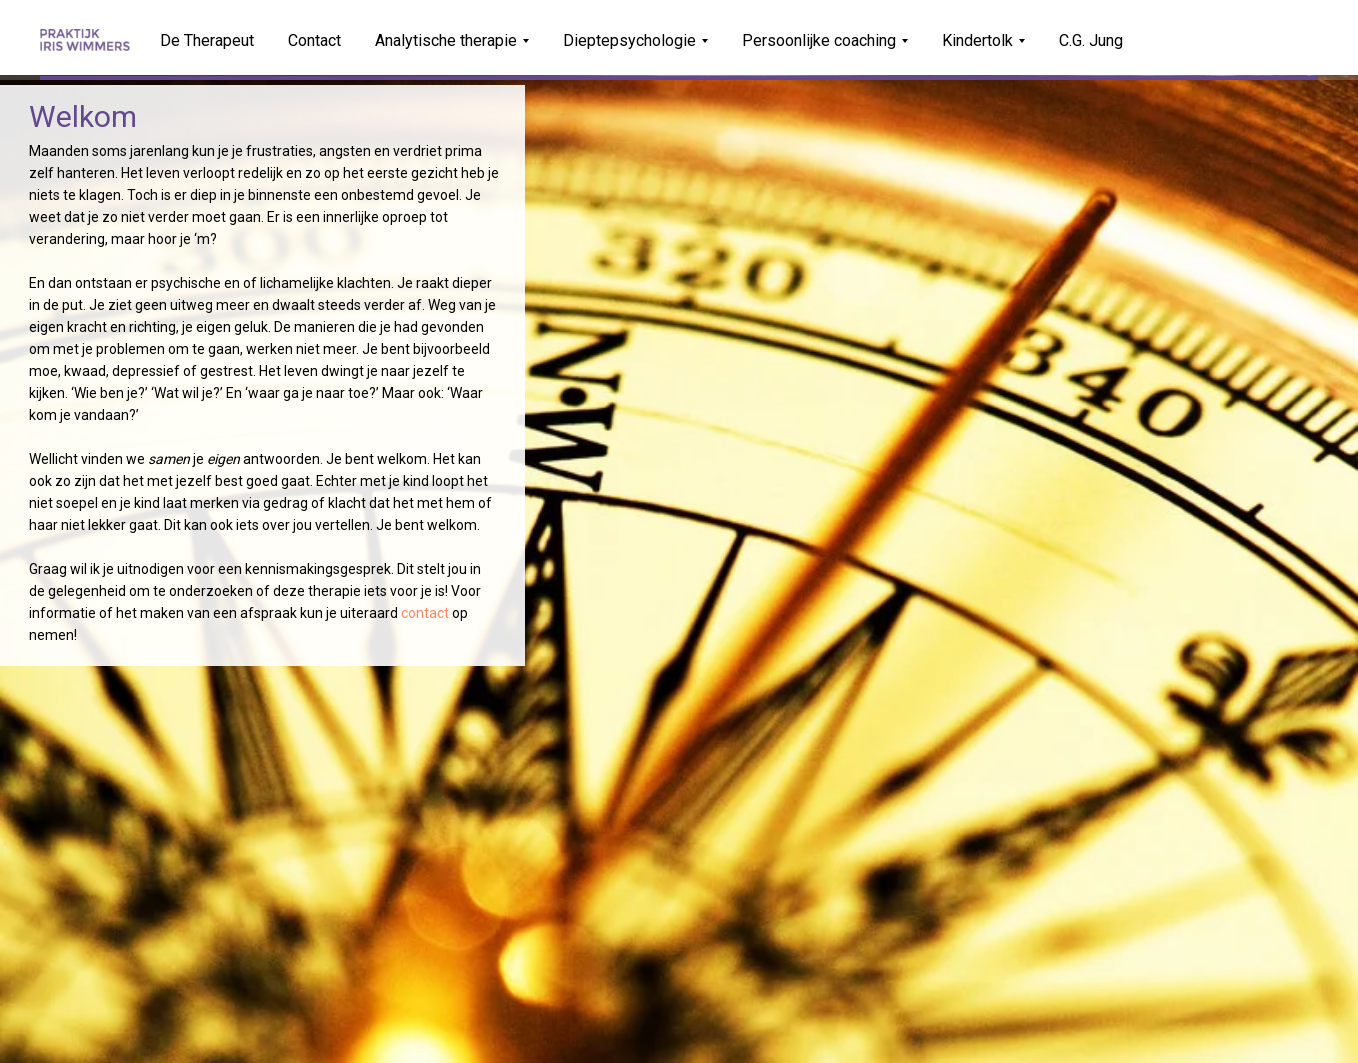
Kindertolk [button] (977, 40)
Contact (314, 40)
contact (425, 613)
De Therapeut (207, 40)
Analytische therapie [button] (446, 40)
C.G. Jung (1091, 40)
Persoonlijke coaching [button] (819, 40)
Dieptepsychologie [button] (629, 40)
